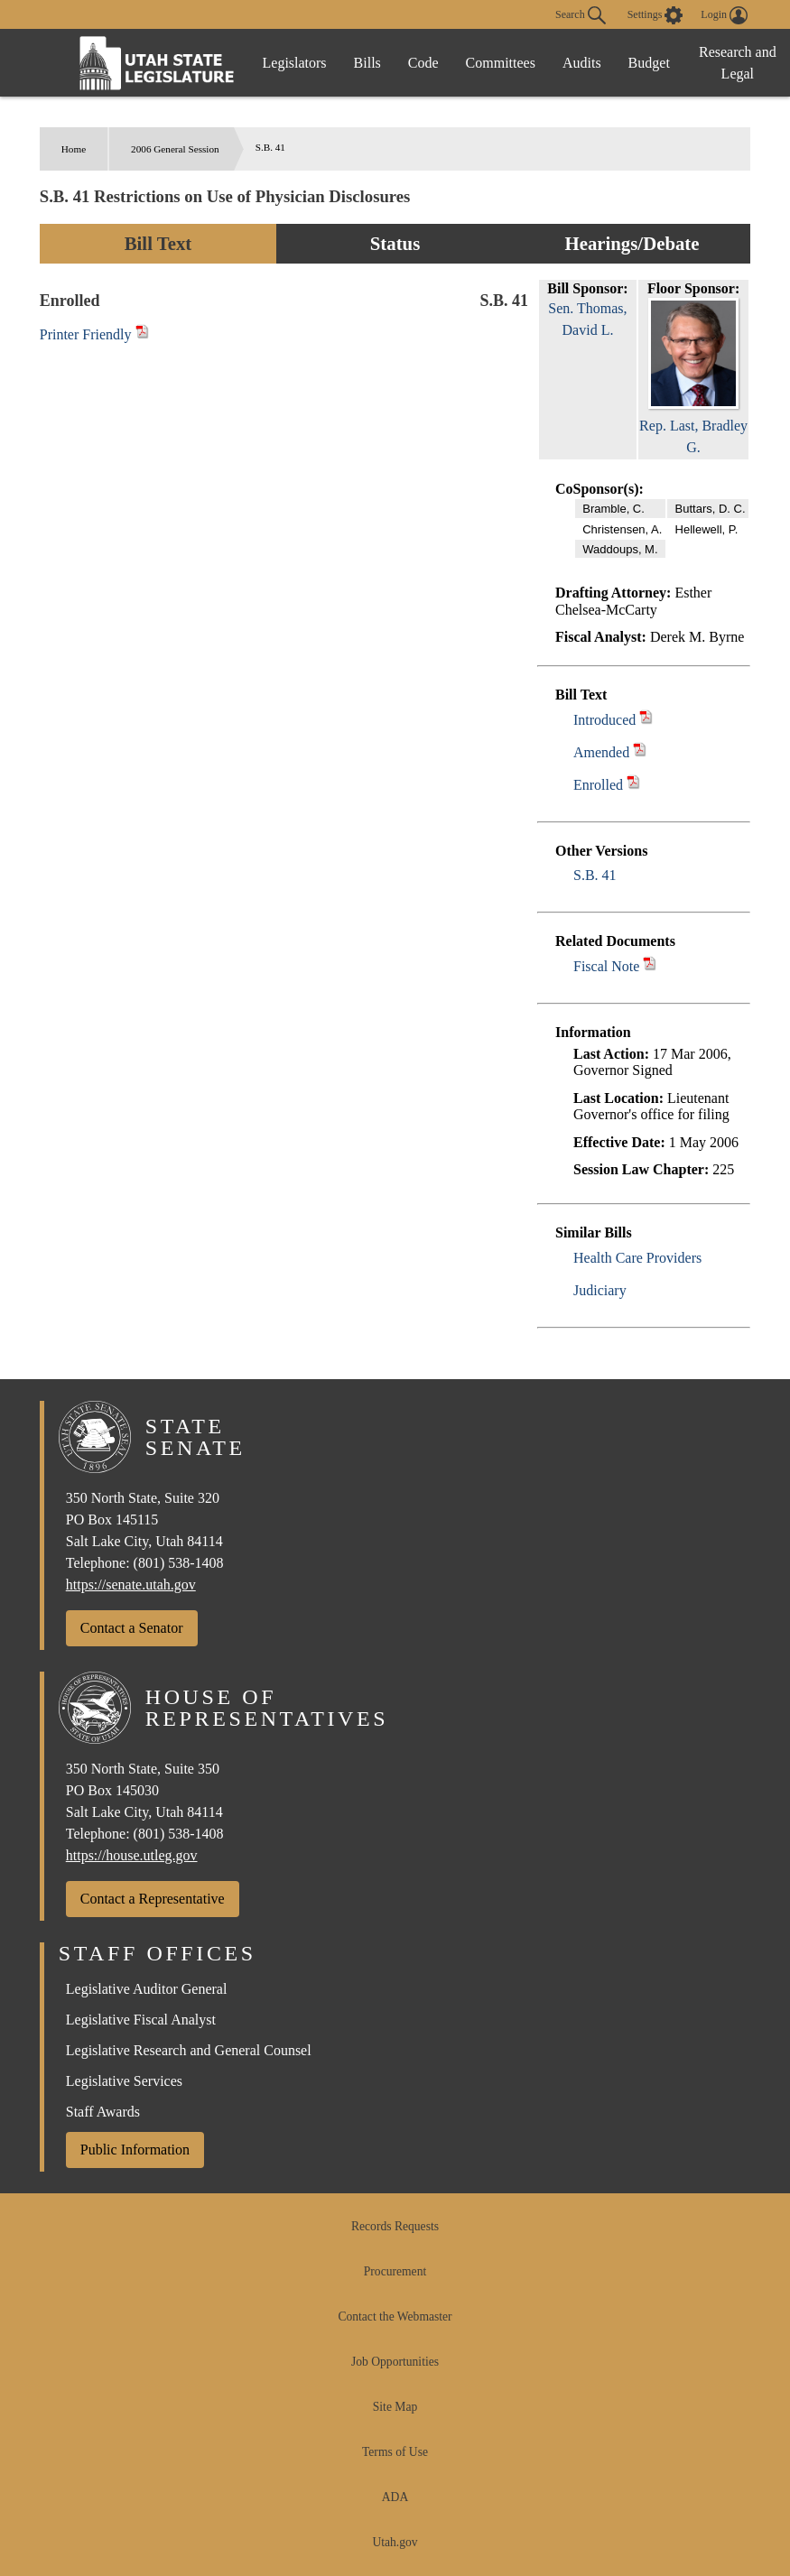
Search (580, 15)
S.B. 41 (595, 875)
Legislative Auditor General (147, 1989)
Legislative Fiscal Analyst (141, 2019)
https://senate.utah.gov (131, 1584)
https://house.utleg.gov (132, 1855)
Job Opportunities (395, 2361)
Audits (581, 62)
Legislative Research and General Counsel (188, 2050)
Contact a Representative (152, 1898)
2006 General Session (175, 149)
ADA (395, 2497)
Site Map (395, 2407)
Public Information (135, 2149)
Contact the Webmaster (394, 2316)
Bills (367, 62)
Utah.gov (394, 2542)
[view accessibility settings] (655, 15)
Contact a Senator (131, 1627)
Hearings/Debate (631, 243)
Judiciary (600, 1290)
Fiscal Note (606, 966)
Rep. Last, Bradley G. (693, 425)
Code (423, 62)
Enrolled (598, 784)
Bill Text (158, 243)
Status (395, 243)
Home (73, 149)
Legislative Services (124, 2081)
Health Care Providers (637, 1257)
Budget (649, 62)
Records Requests (395, 2226)
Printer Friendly (94, 334)
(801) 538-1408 (179, 1563)
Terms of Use (395, 2452)
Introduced (604, 719)
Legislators (295, 62)
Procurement (395, 2271)
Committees (500, 62)
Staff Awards (103, 2111)
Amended (601, 752)
